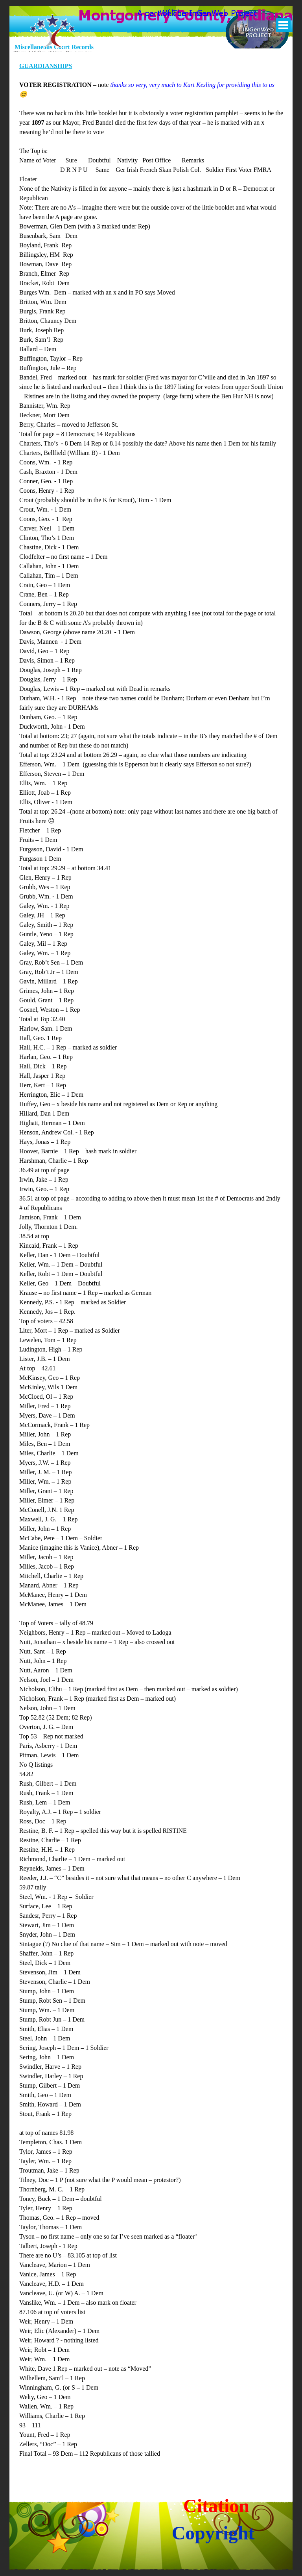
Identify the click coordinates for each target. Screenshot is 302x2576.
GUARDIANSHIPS (45, 66)
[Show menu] (283, 25)
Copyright (213, 2533)
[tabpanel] (151, 1264)
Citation (216, 2505)
